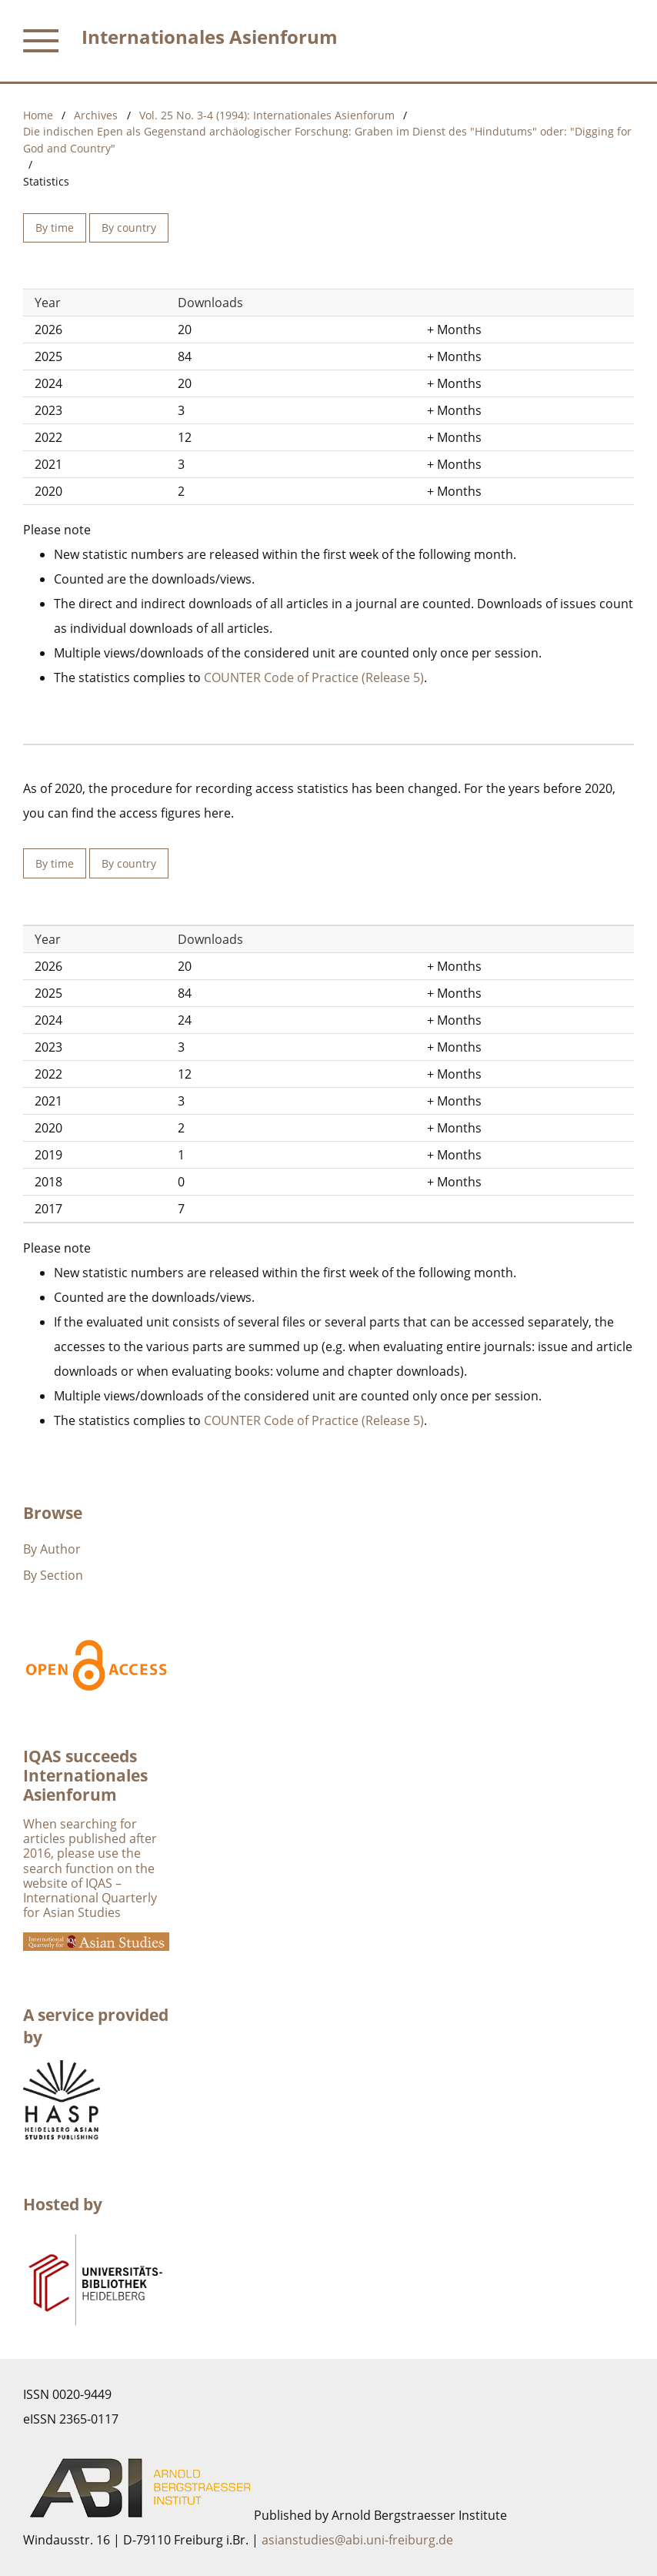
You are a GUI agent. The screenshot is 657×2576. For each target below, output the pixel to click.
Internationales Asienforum (210, 36)
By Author (52, 1549)
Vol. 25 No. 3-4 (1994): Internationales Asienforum (267, 115)
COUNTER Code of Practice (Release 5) (314, 677)
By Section (53, 1575)
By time (54, 227)
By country (129, 227)
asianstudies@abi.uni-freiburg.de (357, 2539)
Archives (96, 115)
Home (38, 115)
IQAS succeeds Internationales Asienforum (85, 1775)
